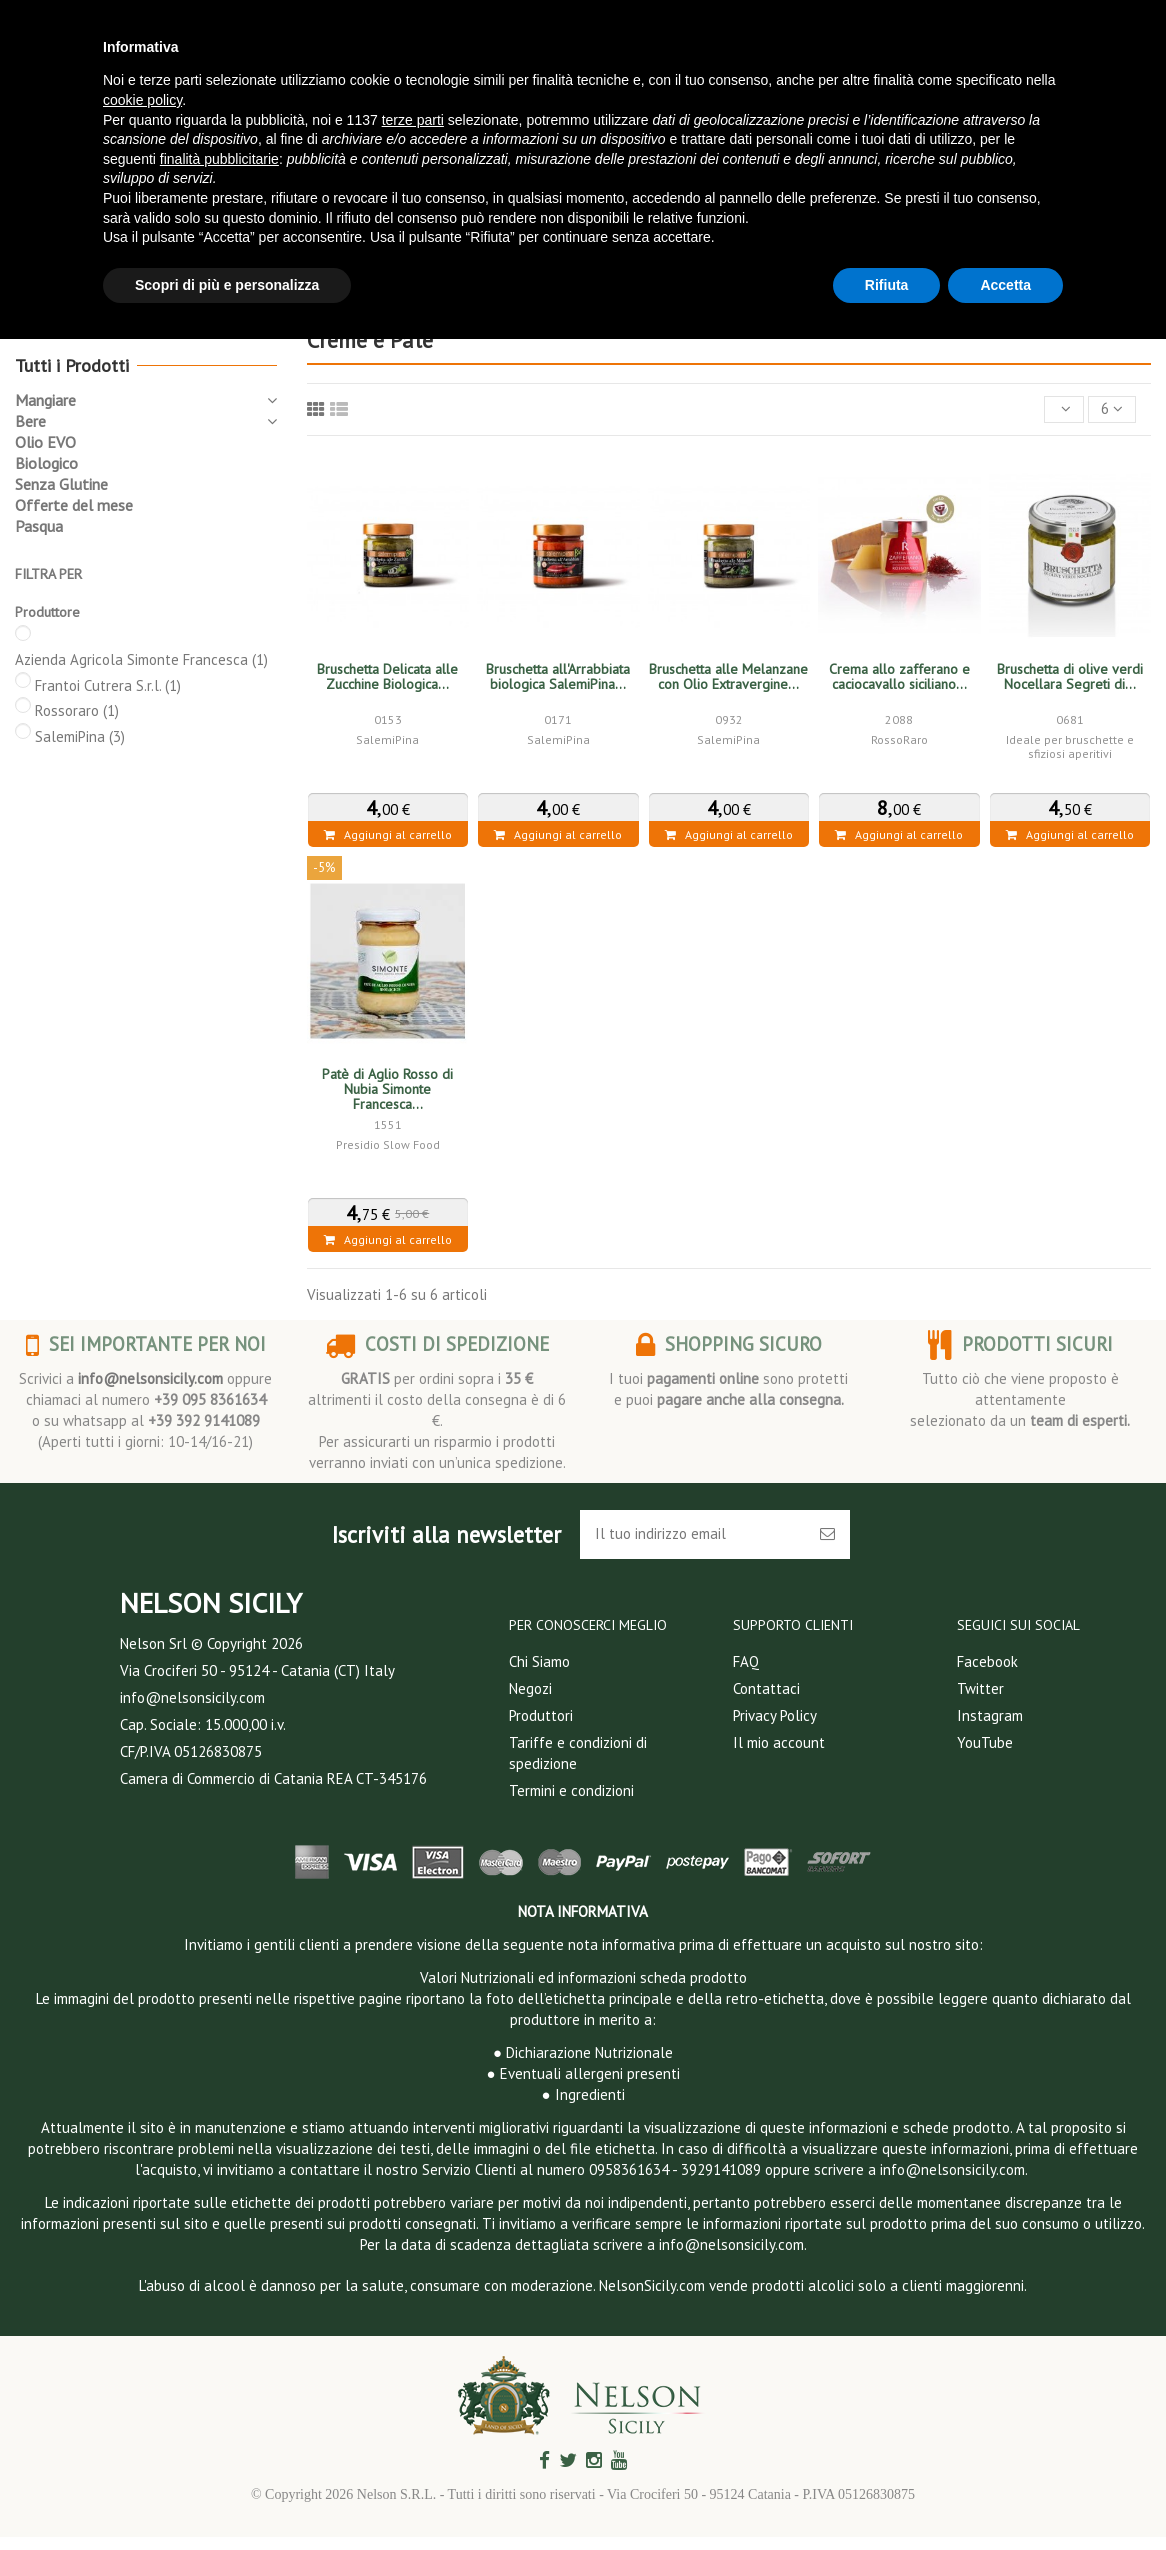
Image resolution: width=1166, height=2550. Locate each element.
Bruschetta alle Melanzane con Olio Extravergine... (728, 676)
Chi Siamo (539, 1661)
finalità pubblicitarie (219, 159)
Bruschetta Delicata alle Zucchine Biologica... (387, 676)
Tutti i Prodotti (72, 365)
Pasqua (39, 526)
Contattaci (766, 1688)
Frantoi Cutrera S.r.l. (108, 685)
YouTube (985, 1742)
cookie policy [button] (142, 100)
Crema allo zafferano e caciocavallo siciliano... (899, 676)
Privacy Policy (775, 1715)
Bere (30, 421)
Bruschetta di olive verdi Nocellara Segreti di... (1070, 676)
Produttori (541, 1715)
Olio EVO (45, 442)
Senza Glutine (61, 484)
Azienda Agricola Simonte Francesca (141, 659)
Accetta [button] (1005, 285)
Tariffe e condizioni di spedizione (578, 1753)
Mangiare (45, 400)
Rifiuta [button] (887, 285)
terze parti (413, 120)
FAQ (746, 1661)
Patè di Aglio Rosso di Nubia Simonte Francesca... (387, 1089)
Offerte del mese (74, 505)
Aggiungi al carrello (388, 834)
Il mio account (779, 1742)
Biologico (46, 463)
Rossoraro (77, 710)
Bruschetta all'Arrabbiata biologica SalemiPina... (558, 676)
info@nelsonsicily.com (150, 1378)
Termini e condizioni (571, 1790)
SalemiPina (80, 736)
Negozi (530, 1688)
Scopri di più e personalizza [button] (227, 285)
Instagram (990, 1715)
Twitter (980, 1688)
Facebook (987, 1661)
